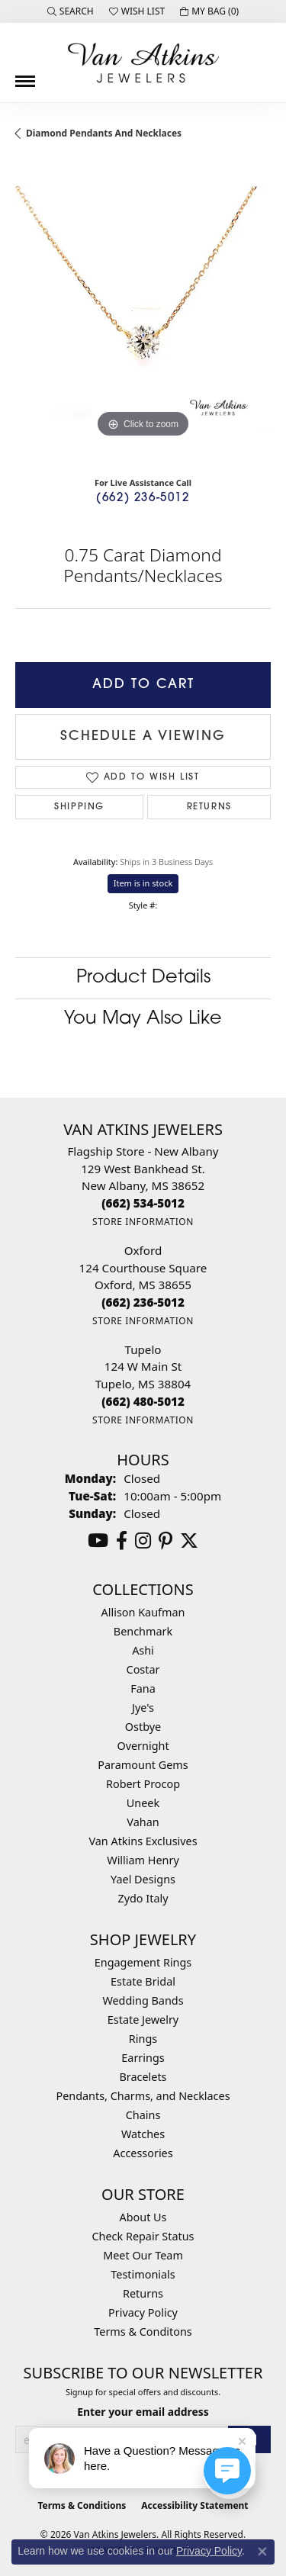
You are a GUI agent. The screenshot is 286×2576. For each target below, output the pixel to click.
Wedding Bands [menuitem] (142, 2000)
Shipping (79, 807)
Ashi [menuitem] (143, 1650)
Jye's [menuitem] (143, 1707)
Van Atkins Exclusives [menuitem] (142, 1841)
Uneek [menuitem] (143, 1803)
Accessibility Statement (194, 2505)
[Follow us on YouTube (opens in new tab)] (98, 1541)
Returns (209, 807)
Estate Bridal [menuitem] (143, 1981)
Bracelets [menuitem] (142, 2076)
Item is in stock (143, 883)
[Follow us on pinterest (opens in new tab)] (165, 1541)
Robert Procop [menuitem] (143, 1784)
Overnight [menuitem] (143, 1745)
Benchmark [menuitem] (143, 1631)
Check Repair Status (143, 2236)
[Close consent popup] (262, 2551)
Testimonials (143, 2274)
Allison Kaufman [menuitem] (143, 1612)
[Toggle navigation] (25, 75)
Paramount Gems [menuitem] (143, 1765)
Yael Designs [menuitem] (143, 1879)
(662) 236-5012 (142, 498)
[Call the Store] (143, 1203)
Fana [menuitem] (143, 1688)
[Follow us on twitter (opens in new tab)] (189, 1541)
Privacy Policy (143, 2312)
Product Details (143, 978)
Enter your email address (143, 2411)
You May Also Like (143, 1019)
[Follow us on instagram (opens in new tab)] (143, 1541)
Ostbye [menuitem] (143, 1726)
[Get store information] (143, 1221)
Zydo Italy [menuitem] (142, 1898)
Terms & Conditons (142, 2331)
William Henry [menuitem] (142, 1860)
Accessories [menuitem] (142, 2153)
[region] (143, 314)
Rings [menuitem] (143, 2038)
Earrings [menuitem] (142, 2057)
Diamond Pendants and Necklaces (104, 133)
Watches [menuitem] (143, 2134)
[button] (70, 11)
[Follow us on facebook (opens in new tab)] (121, 1541)
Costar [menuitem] (143, 1669)
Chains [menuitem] (143, 2115)
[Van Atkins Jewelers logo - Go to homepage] (143, 62)
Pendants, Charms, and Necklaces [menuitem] (143, 2096)
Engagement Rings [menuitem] (143, 1962)
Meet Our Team (143, 2255)
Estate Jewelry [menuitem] (143, 2019)
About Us (143, 2217)
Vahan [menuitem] (143, 1822)
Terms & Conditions (81, 2505)
